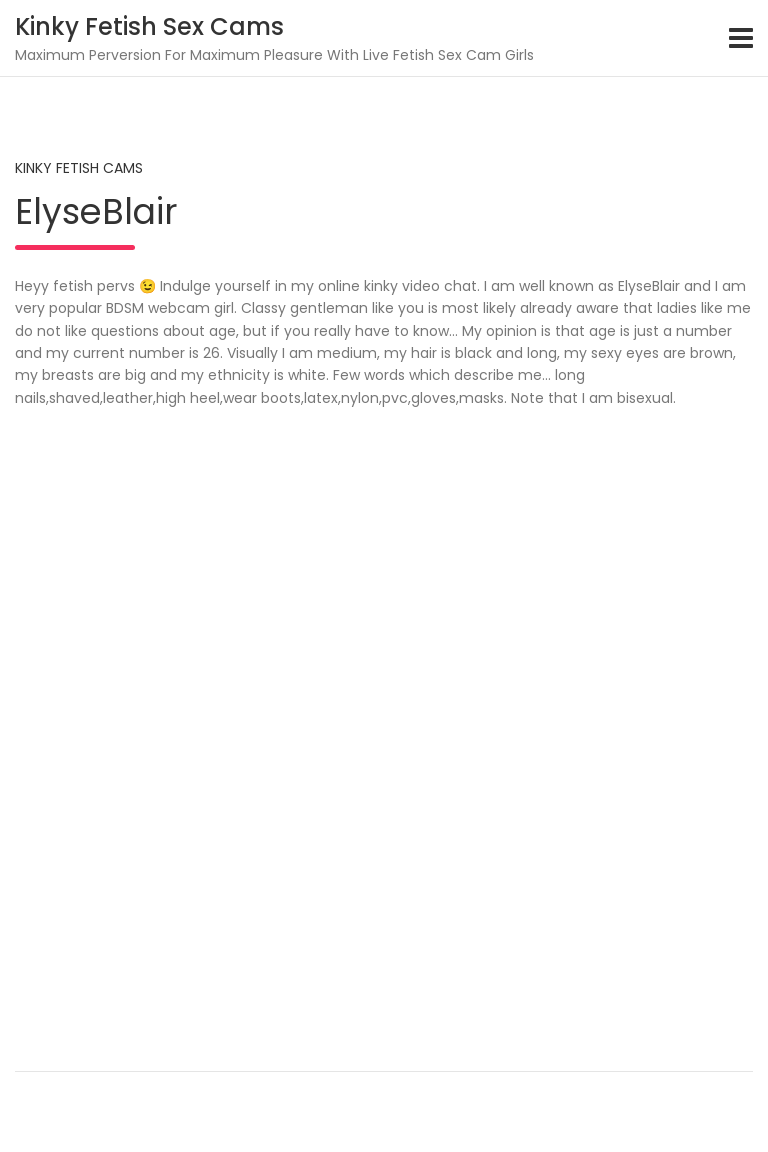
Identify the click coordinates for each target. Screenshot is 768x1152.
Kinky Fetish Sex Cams (149, 26)
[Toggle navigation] (741, 38)
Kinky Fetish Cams (79, 168)
